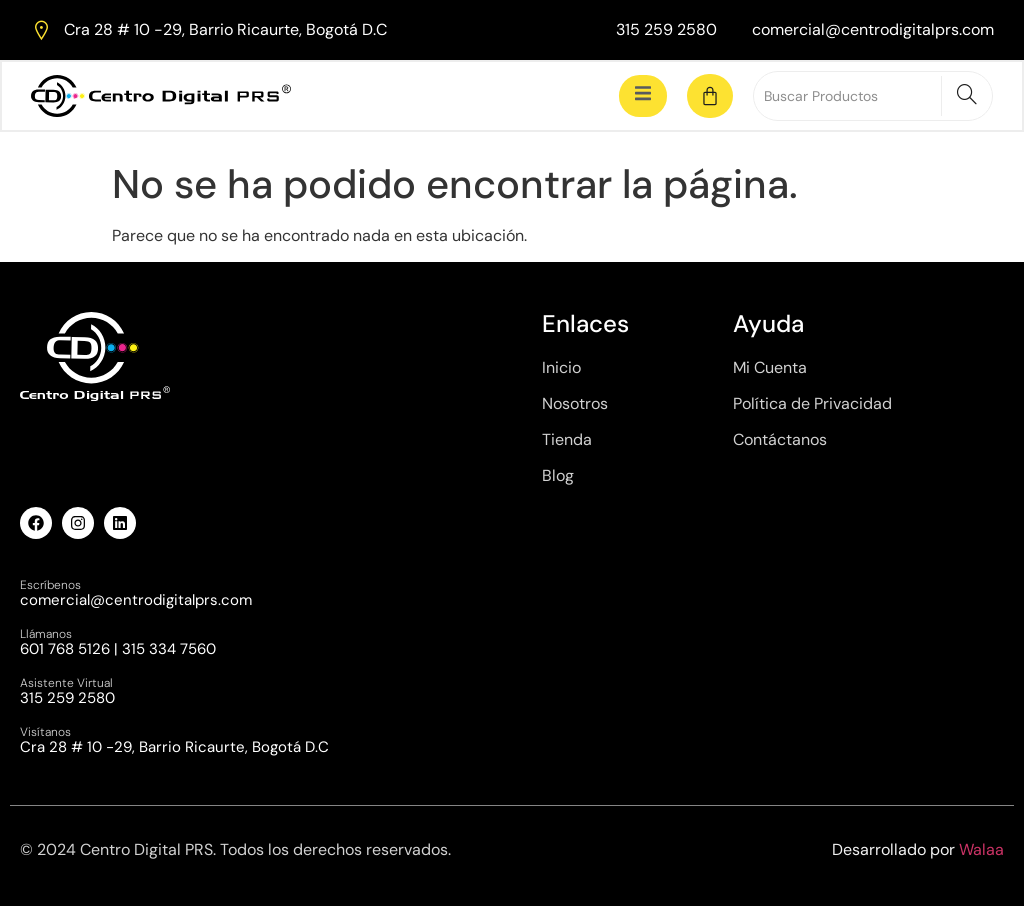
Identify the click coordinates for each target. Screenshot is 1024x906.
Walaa (981, 849)
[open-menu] (643, 95)
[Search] (966, 96)
